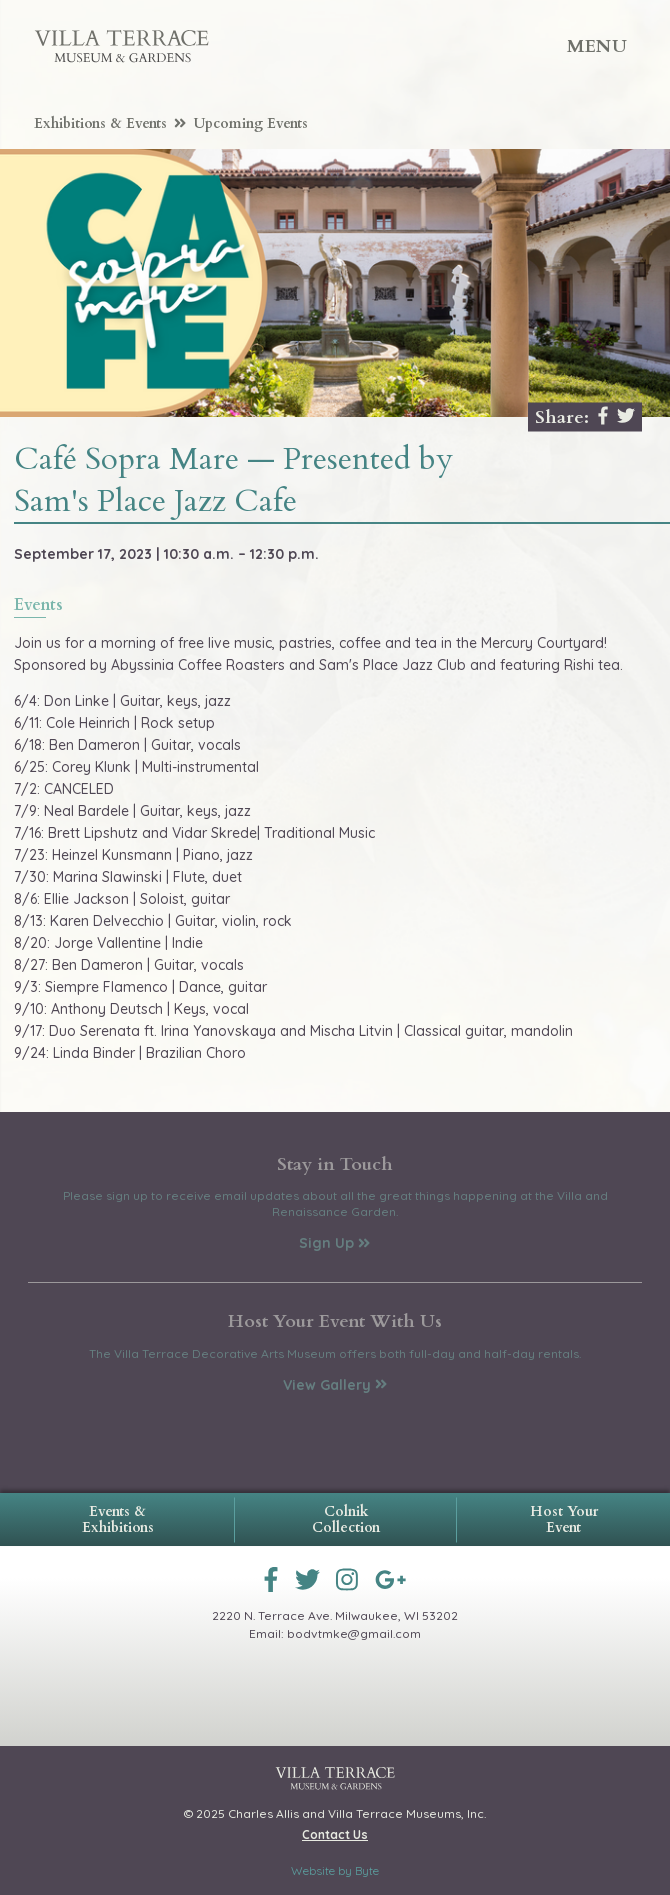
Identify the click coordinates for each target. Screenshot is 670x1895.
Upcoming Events (251, 123)
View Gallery (335, 1385)
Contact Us (335, 1834)
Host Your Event (564, 1519)
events (38, 606)
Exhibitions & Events (110, 123)
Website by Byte (335, 1870)
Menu (597, 46)
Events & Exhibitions (118, 1519)
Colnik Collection (346, 1519)
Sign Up (334, 1243)
